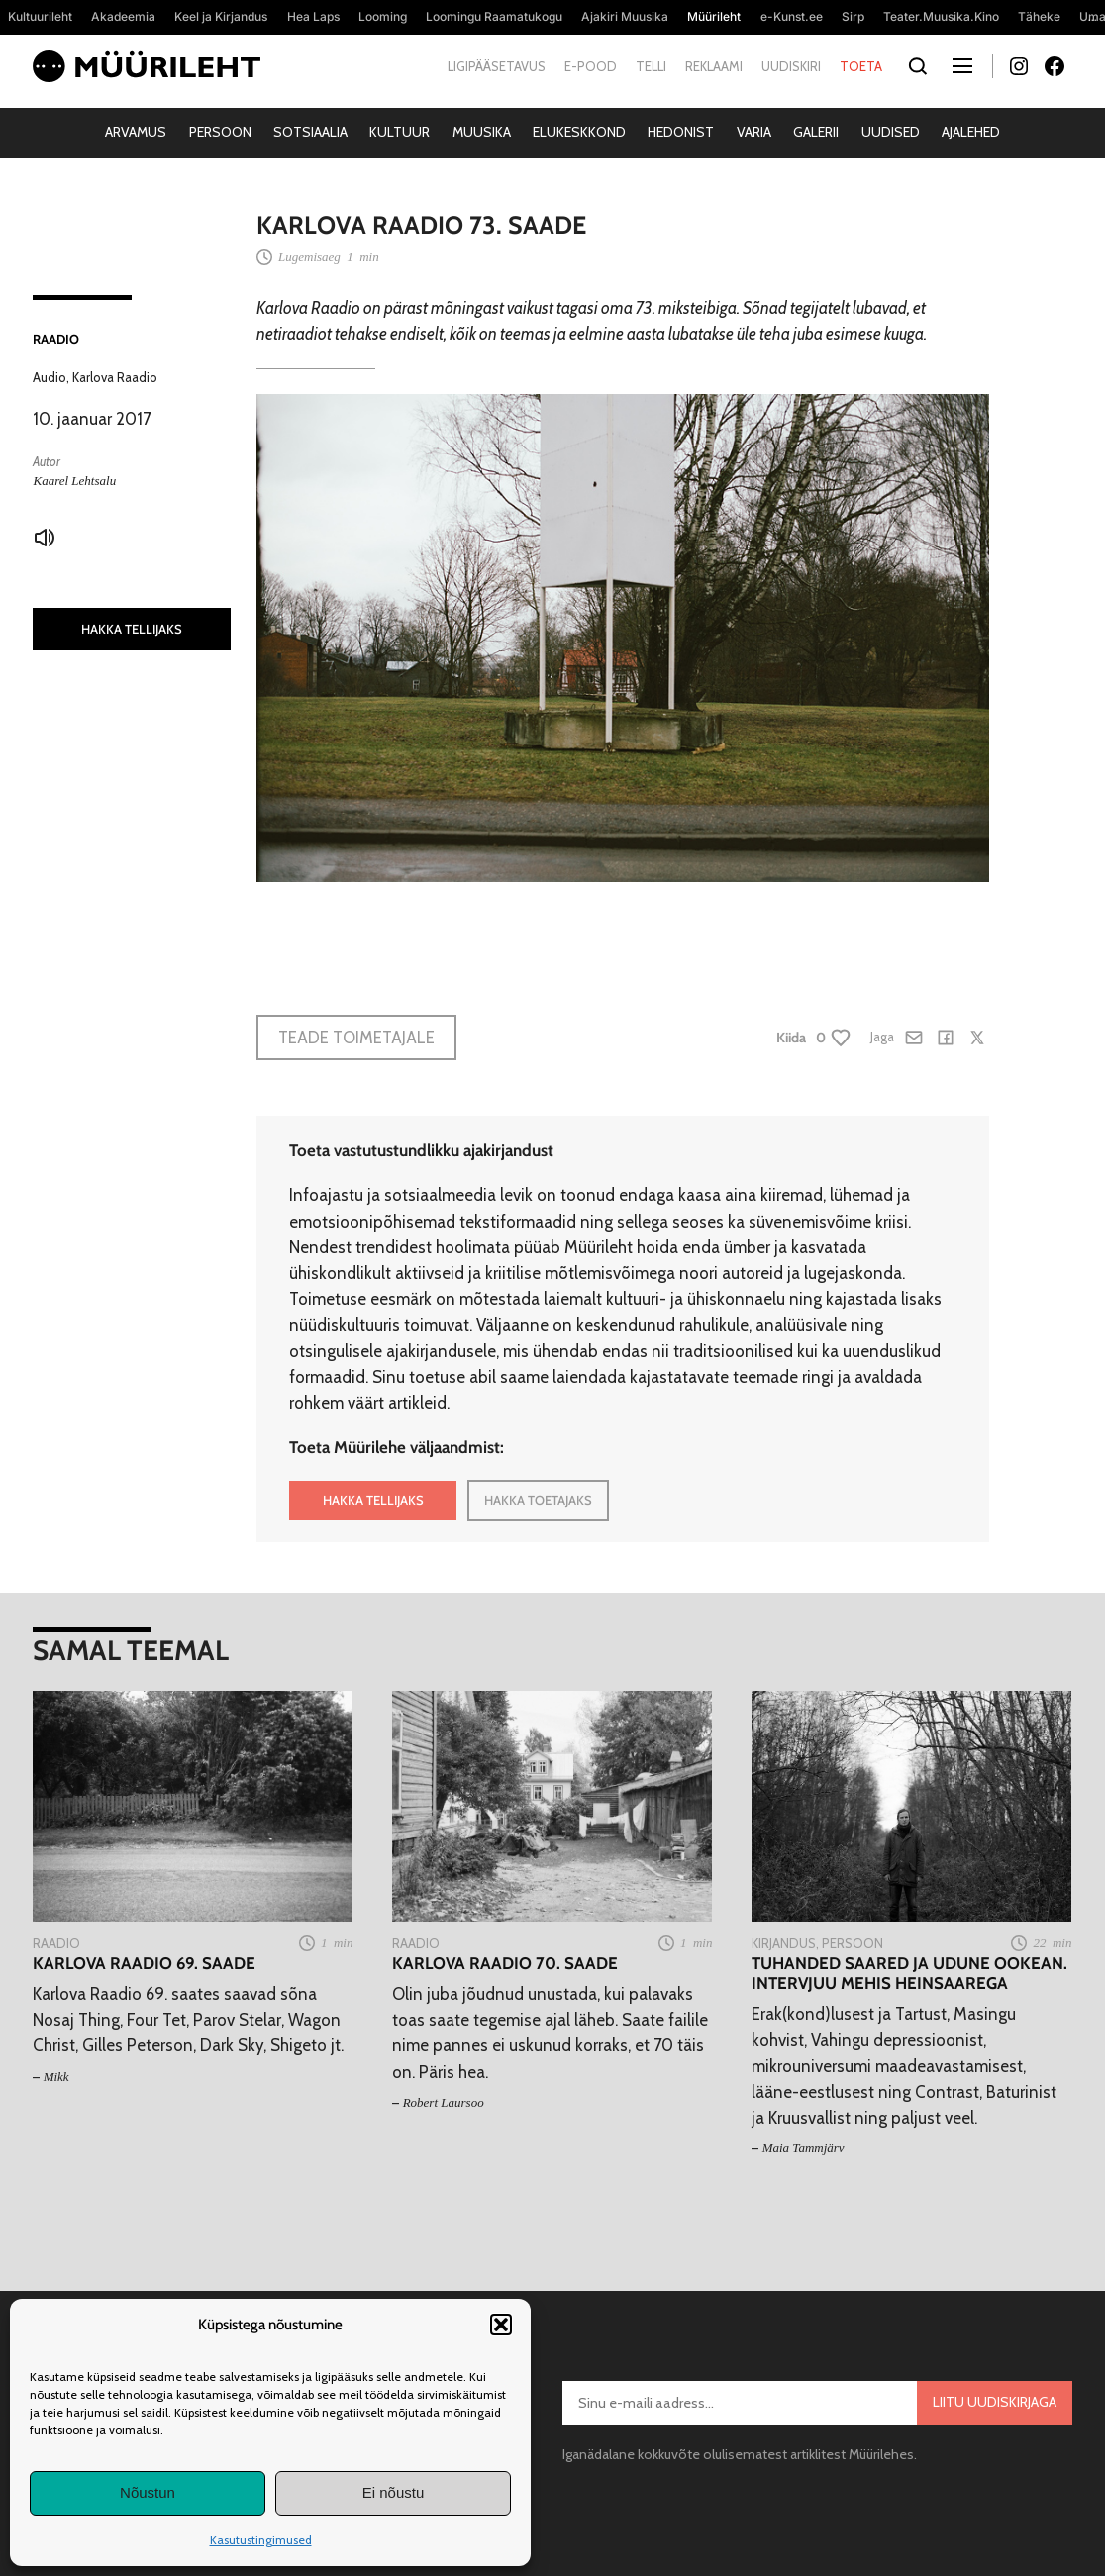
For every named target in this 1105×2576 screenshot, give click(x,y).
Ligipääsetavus (497, 66)
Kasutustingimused (261, 2539)
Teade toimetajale (356, 1037)
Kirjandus (784, 1943)
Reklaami (714, 66)
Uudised (890, 132)
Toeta (861, 66)
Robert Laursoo (443, 2102)
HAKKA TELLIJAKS (131, 629)
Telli (651, 66)
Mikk (56, 2076)
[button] (501, 2324)
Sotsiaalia (310, 132)
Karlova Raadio (114, 377)
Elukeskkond (579, 132)
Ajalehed (971, 132)
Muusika (481, 132)
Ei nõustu (393, 2492)
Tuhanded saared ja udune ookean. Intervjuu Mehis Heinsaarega (909, 1973)
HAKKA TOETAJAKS (538, 1500)
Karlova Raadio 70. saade (505, 1963)
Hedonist (681, 132)
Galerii (816, 132)
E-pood (590, 66)
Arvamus (135, 132)
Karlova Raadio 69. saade (144, 1963)
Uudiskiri (791, 66)
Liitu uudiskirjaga (994, 2402)
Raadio (56, 339)
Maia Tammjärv (803, 2147)
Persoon (220, 132)
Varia (754, 132)
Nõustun (147, 2492)
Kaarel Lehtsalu (74, 480)
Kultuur (399, 132)
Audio (49, 377)
